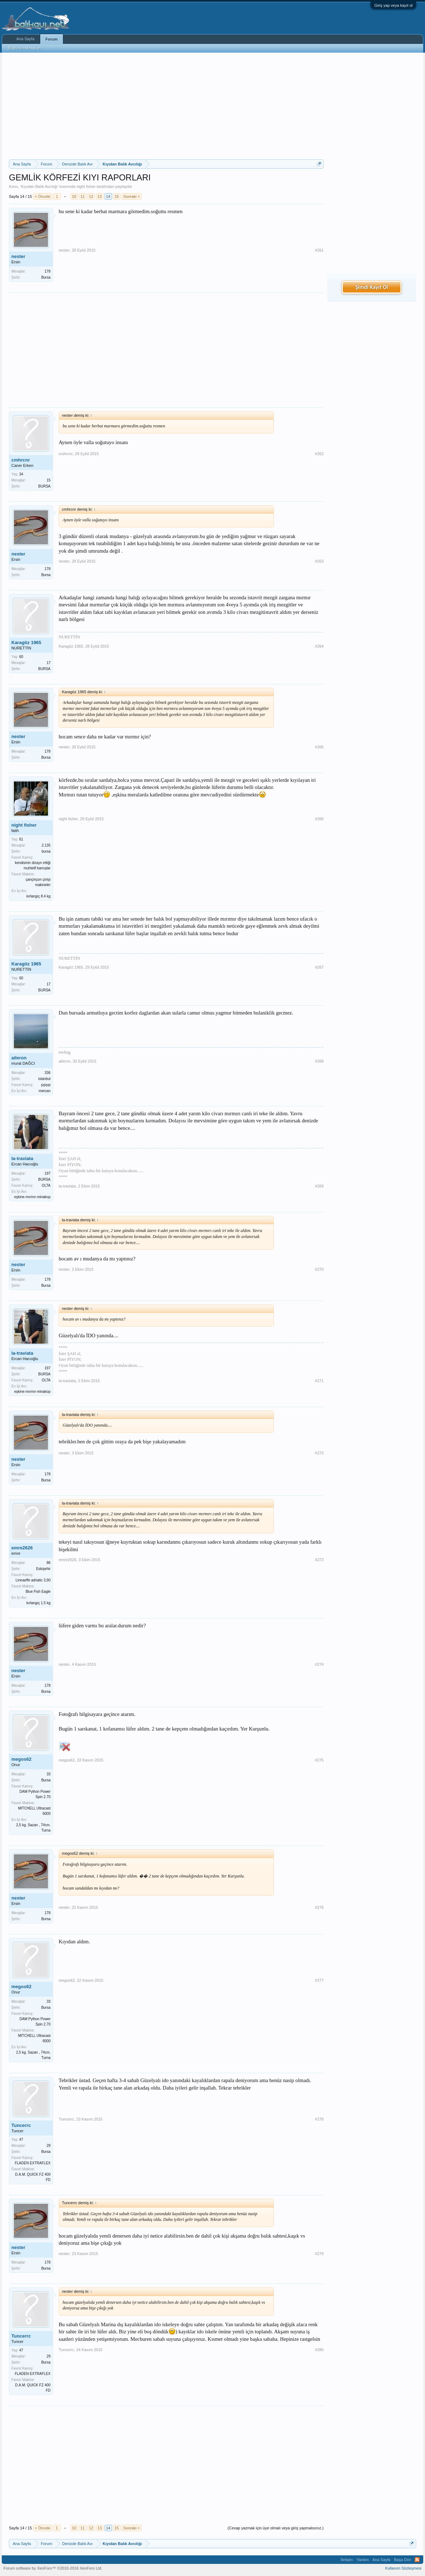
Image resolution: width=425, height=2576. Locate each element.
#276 (319, 1907)
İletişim (347, 2559)
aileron (19, 1057)
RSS (417, 2559)
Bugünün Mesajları (24, 48)
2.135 (46, 845)
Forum (52, 39)
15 (117, 196)
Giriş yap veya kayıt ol (393, 5)
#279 (319, 2253)
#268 (319, 1061)
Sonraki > (131, 196)
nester (18, 256)
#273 (319, 1560)
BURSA (44, 486)
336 (47, 1073)
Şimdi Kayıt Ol (371, 287)
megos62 (21, 1759)
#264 (319, 646)
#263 (319, 561)
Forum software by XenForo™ (53, 2568)
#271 (319, 1381)
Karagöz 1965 (26, 642)
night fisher (86, 186)
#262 (319, 454)
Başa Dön (402, 2559)
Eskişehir (43, 1569)
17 (49, 663)
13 (99, 196)
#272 (319, 1453)
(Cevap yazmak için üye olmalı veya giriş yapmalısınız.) (276, 2528)
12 (91, 196)
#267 (319, 967)
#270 (319, 1269)
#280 (319, 2350)
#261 (319, 250)
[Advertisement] (166, 106)
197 (47, 1173)
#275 (319, 1760)
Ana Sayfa (25, 39)
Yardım (362, 2559)
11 (82, 196)
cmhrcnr (20, 460)
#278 (319, 2119)
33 (49, 1774)
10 (74, 196)
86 (49, 1563)
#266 (319, 819)
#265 (319, 747)
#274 (319, 1664)
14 (108, 196)
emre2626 (22, 1547)
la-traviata (22, 1158)
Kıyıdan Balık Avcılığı (39, 186)
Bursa (46, 277)
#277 (319, 1980)
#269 (319, 1186)
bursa (46, 851)
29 (49, 2146)
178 (47, 271)
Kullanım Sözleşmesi (403, 2568)
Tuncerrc (21, 2125)
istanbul (44, 1079)
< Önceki (43, 196)
